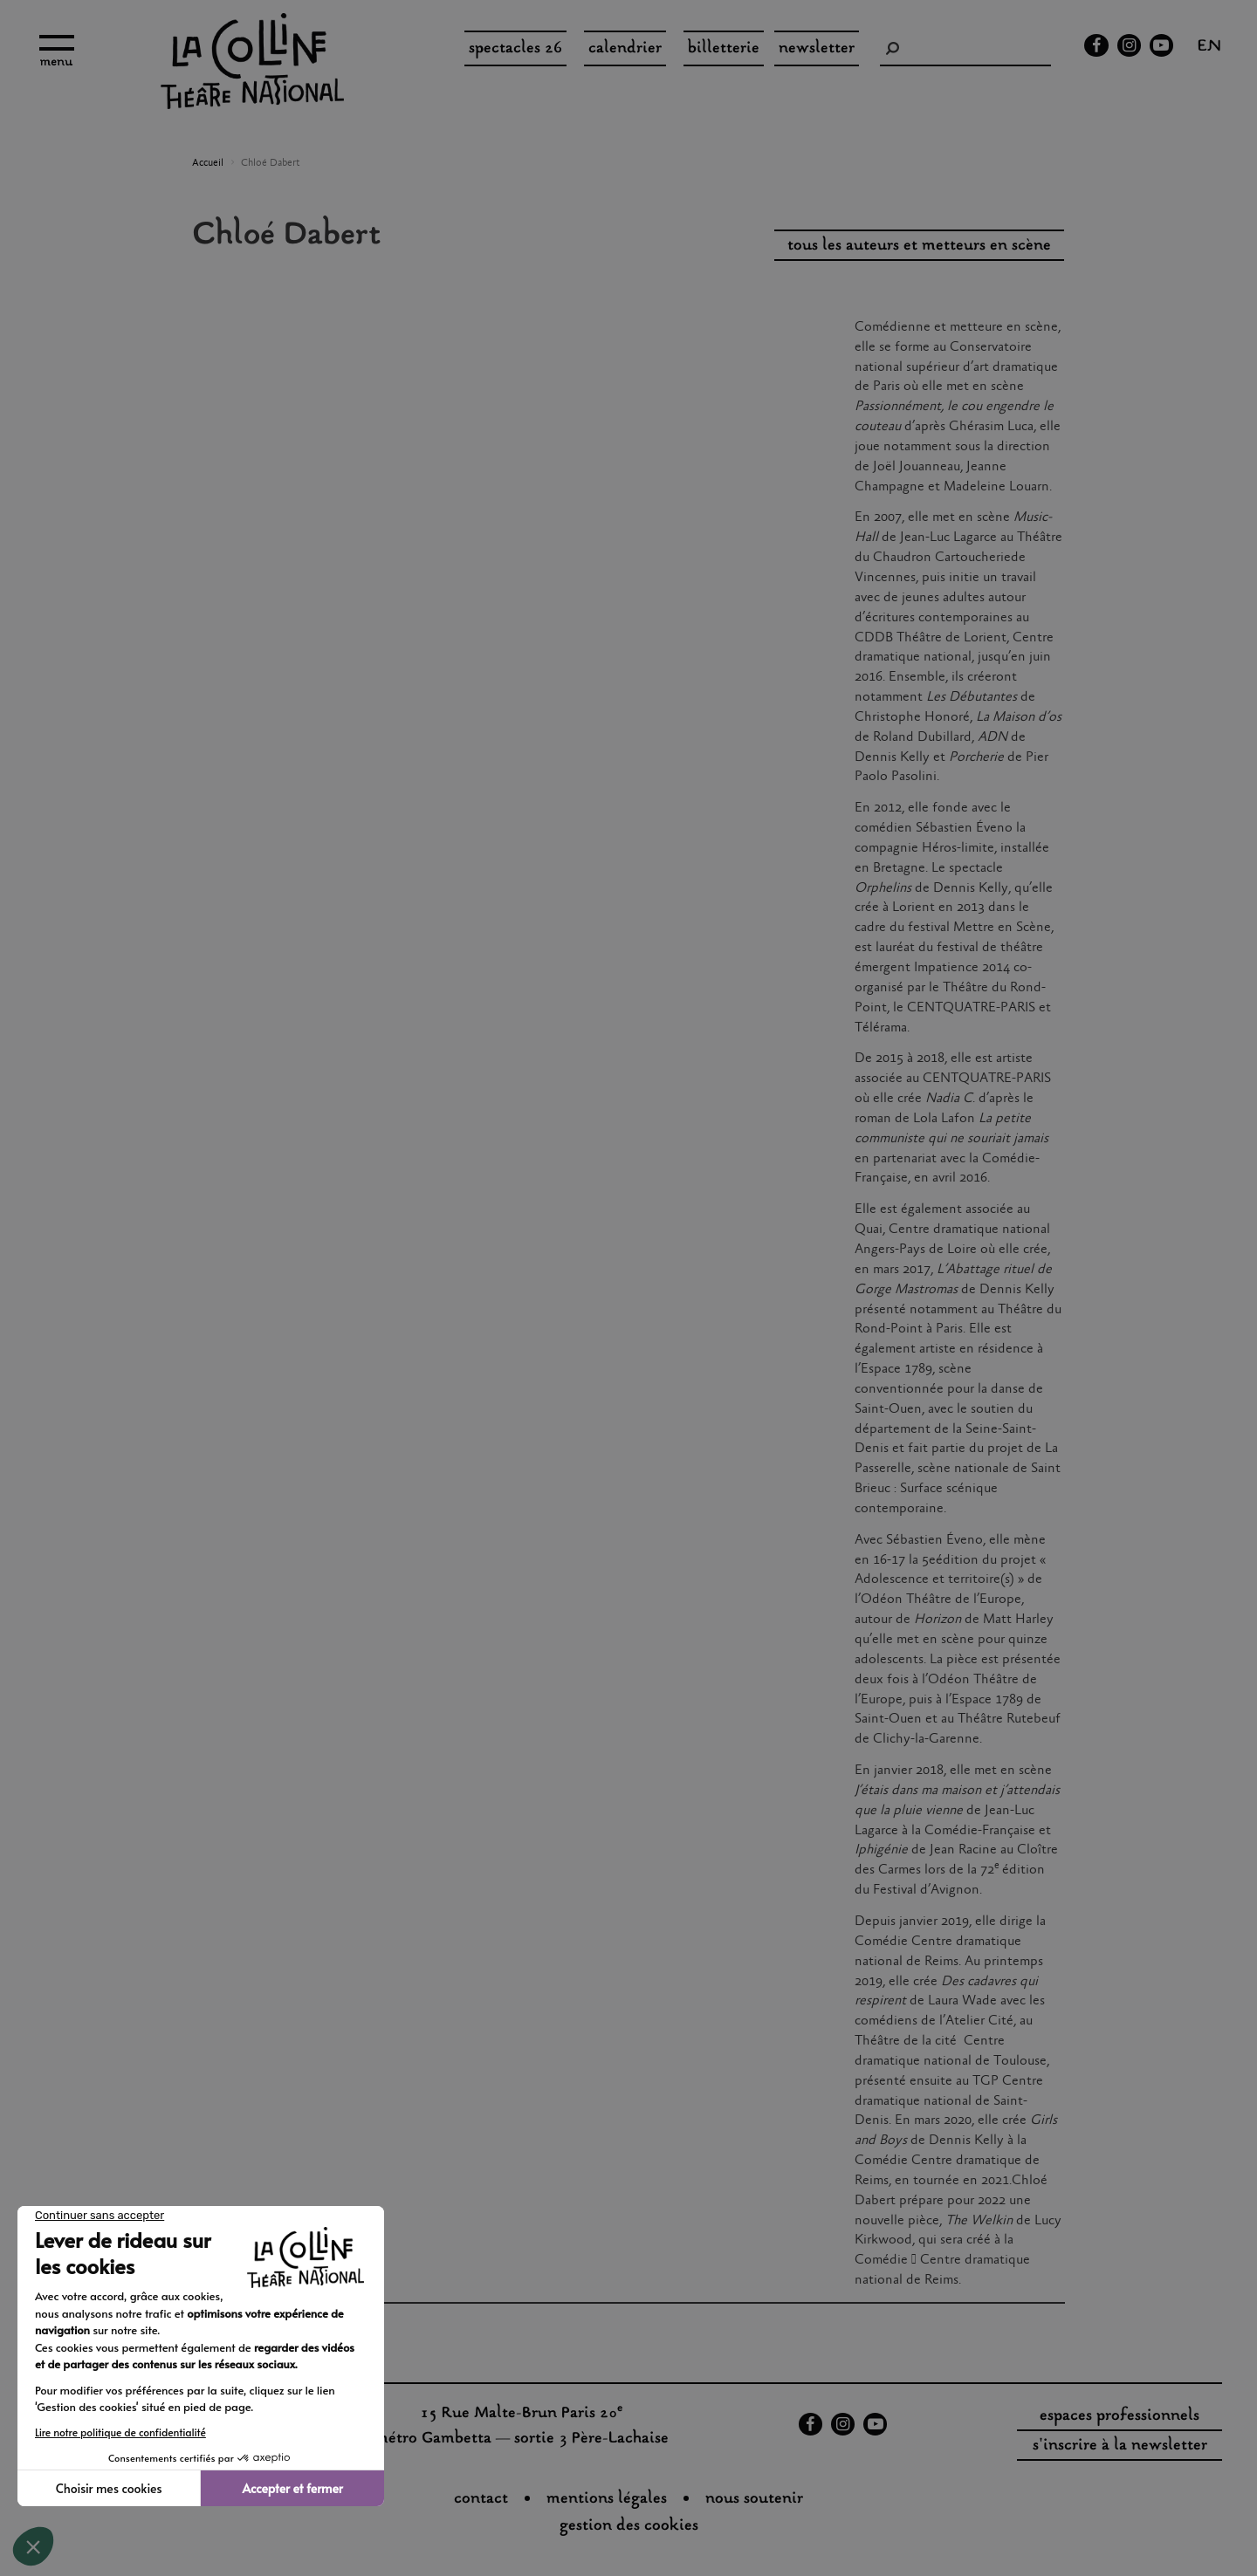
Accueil (207, 163)
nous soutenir (754, 2499)
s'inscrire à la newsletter (1120, 2446)
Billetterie (723, 48)
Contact (481, 2499)
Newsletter (817, 48)
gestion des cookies (629, 2526)
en (1209, 48)
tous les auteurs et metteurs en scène (919, 246)
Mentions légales (606, 2499)
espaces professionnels (1119, 2416)
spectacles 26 (515, 48)
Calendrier (625, 48)
